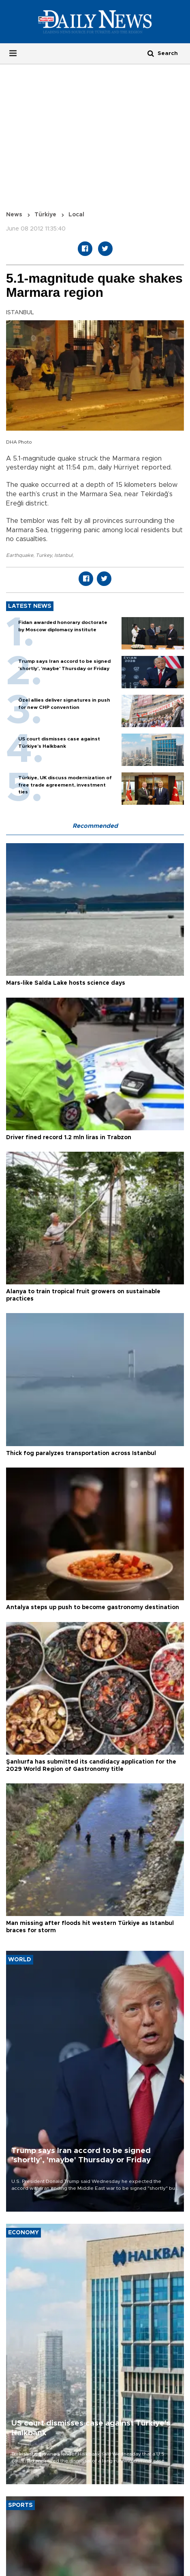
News (14, 215)
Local (76, 215)
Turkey (44, 555)
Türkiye (45, 215)
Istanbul (63, 555)
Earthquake (19, 555)
